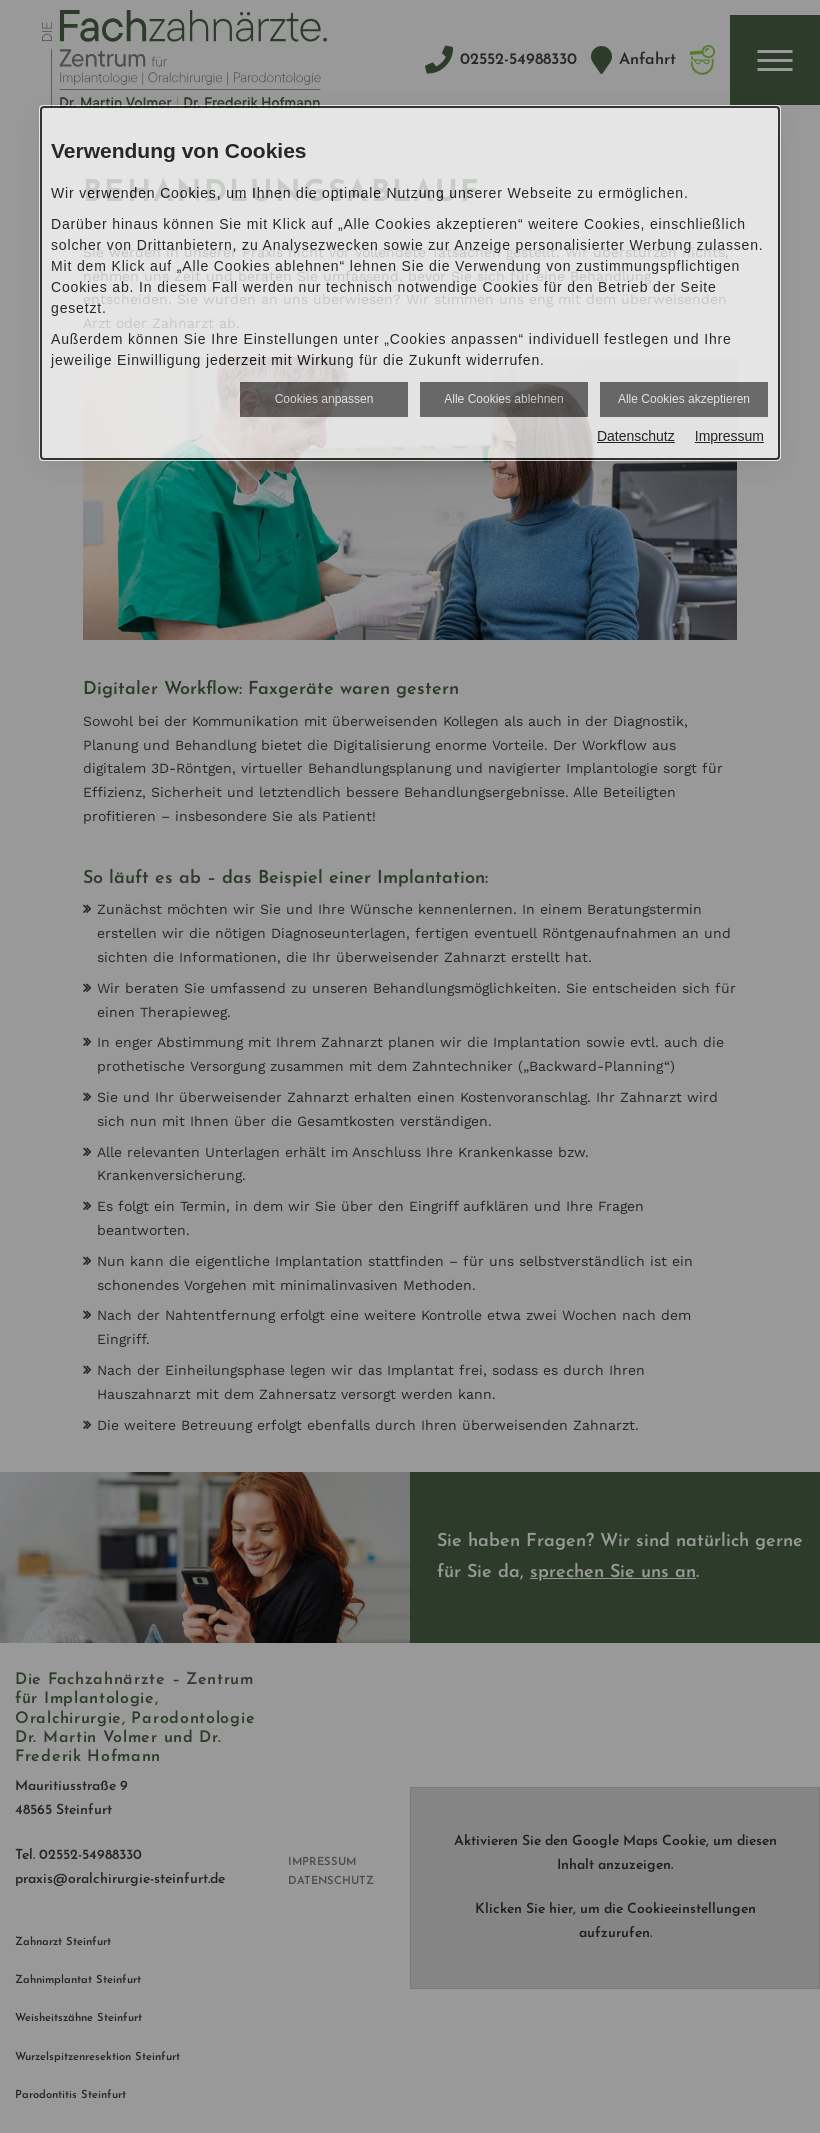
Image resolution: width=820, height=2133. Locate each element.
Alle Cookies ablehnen (503, 399)
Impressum (729, 436)
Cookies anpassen (324, 399)
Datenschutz (636, 436)
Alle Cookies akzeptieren (684, 399)
